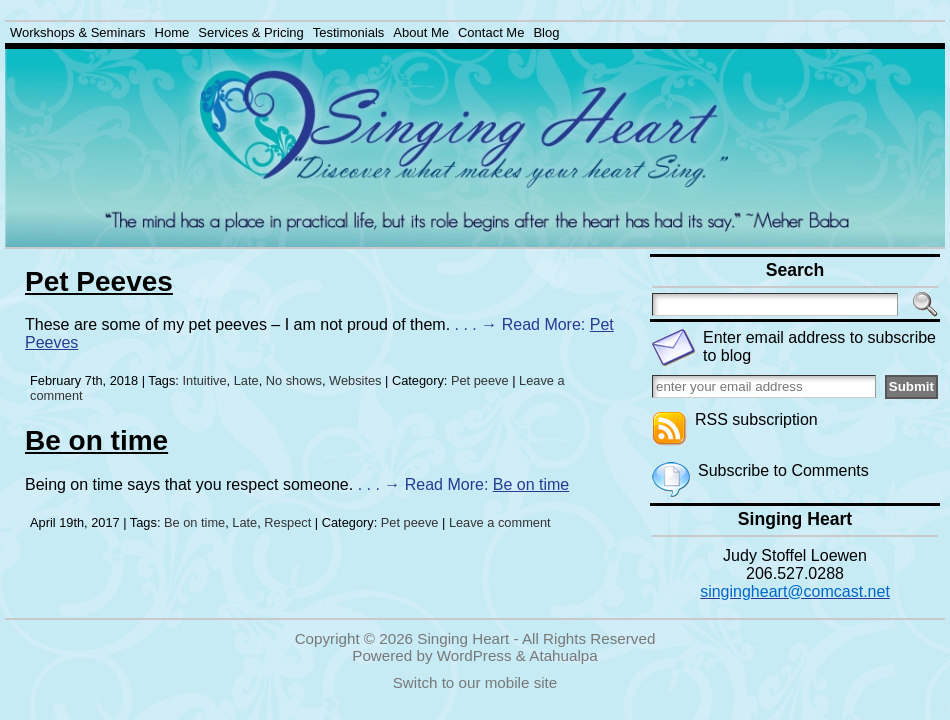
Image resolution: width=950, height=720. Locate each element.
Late (246, 380)
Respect (287, 522)
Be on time (96, 440)
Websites (355, 380)
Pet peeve (480, 380)
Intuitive (204, 380)
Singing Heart (463, 638)
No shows (294, 380)
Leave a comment (500, 522)
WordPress (474, 655)
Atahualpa (563, 655)
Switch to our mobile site (475, 682)
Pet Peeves (99, 281)
